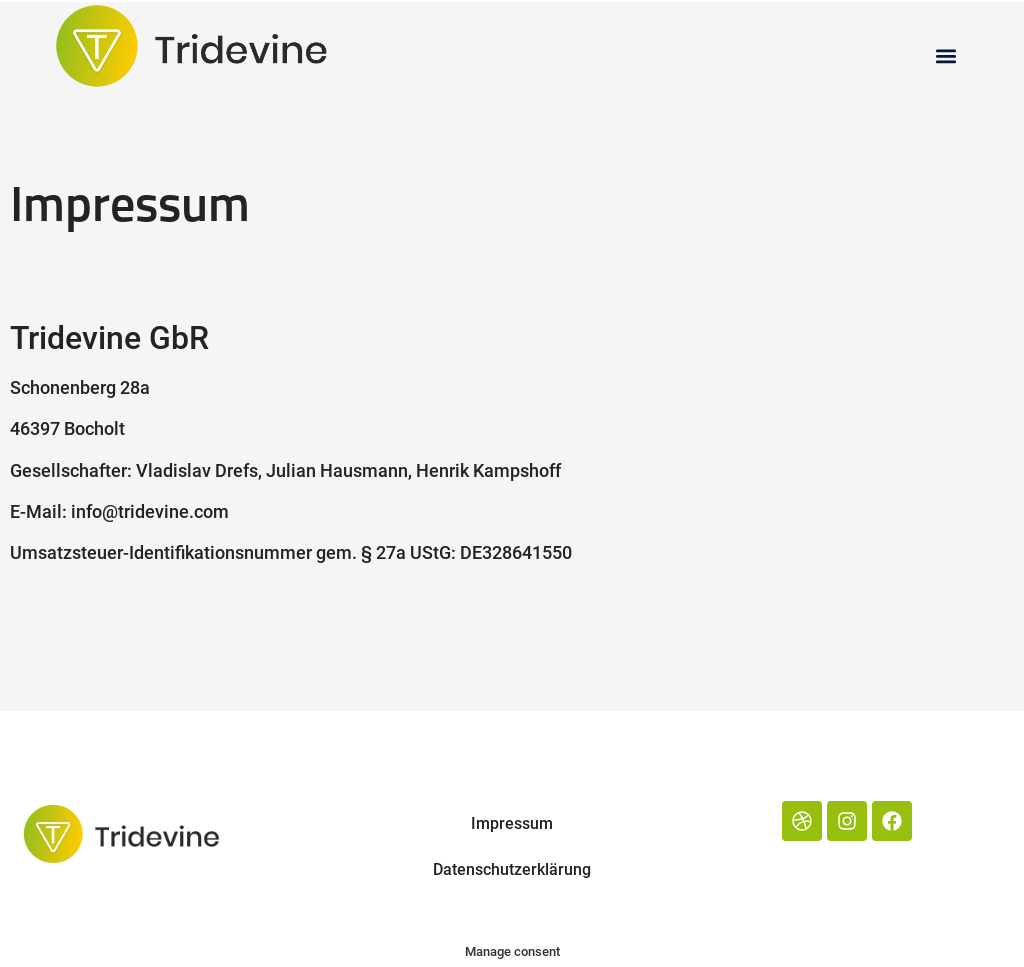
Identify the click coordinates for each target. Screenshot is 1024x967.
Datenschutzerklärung (512, 869)
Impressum (512, 823)
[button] (946, 55)
